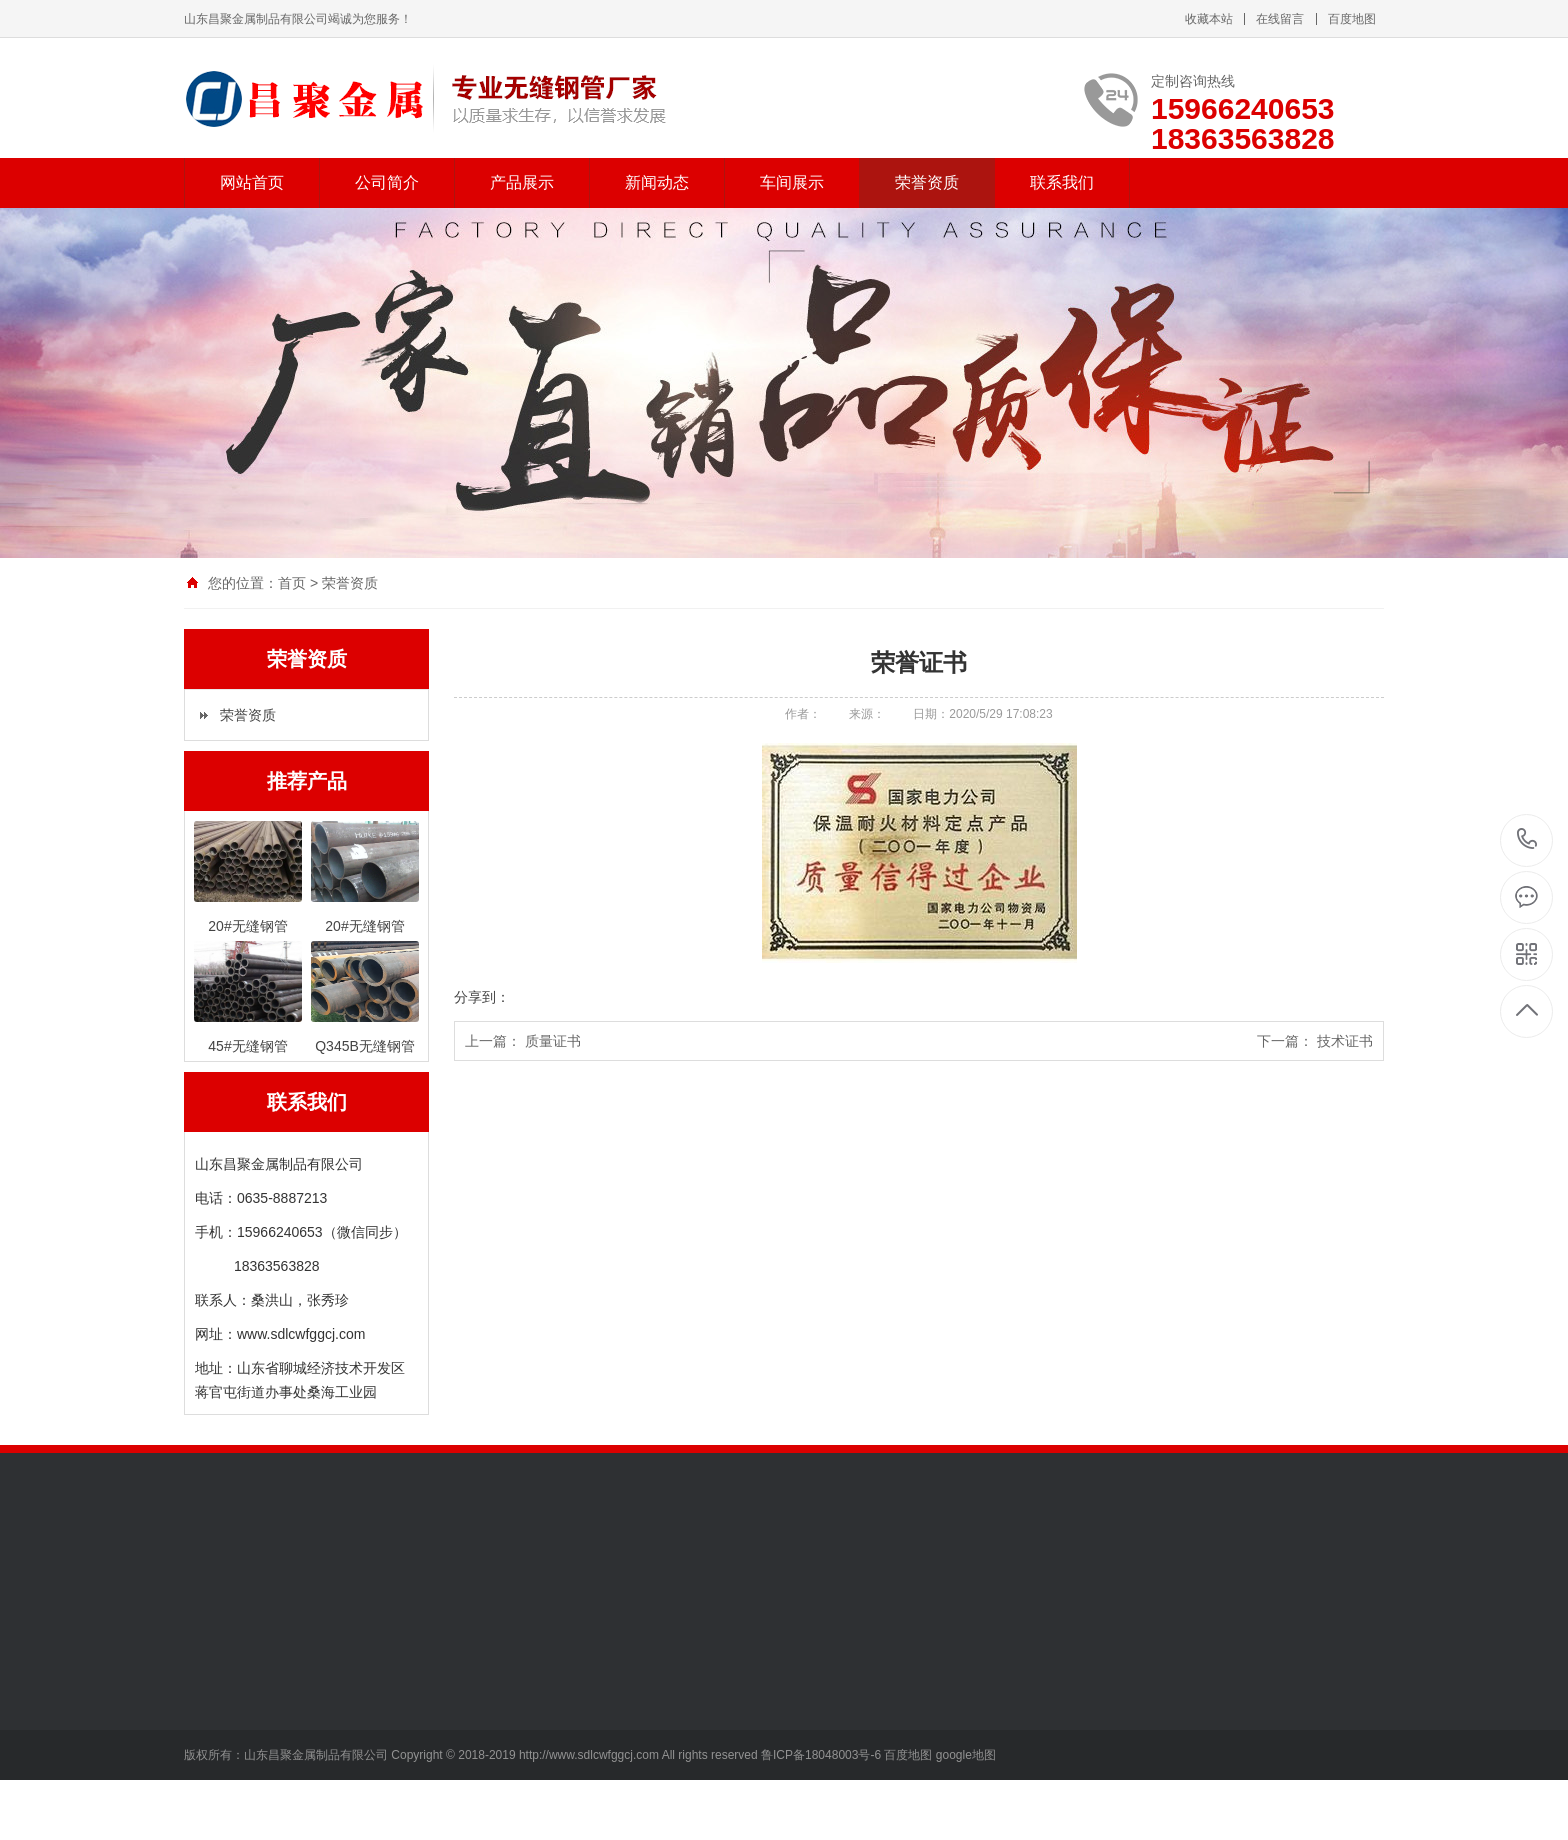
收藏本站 (1209, 19)
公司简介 (387, 182)
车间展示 (792, 182)
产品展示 (522, 182)
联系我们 (1062, 182)
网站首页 (252, 182)
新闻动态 (657, 182)
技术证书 (1345, 1041)
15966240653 (1527, 839)
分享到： (482, 997)
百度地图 (1352, 19)
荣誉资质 (927, 182)
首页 (292, 583)
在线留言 (1280, 19)
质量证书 (553, 1041)
